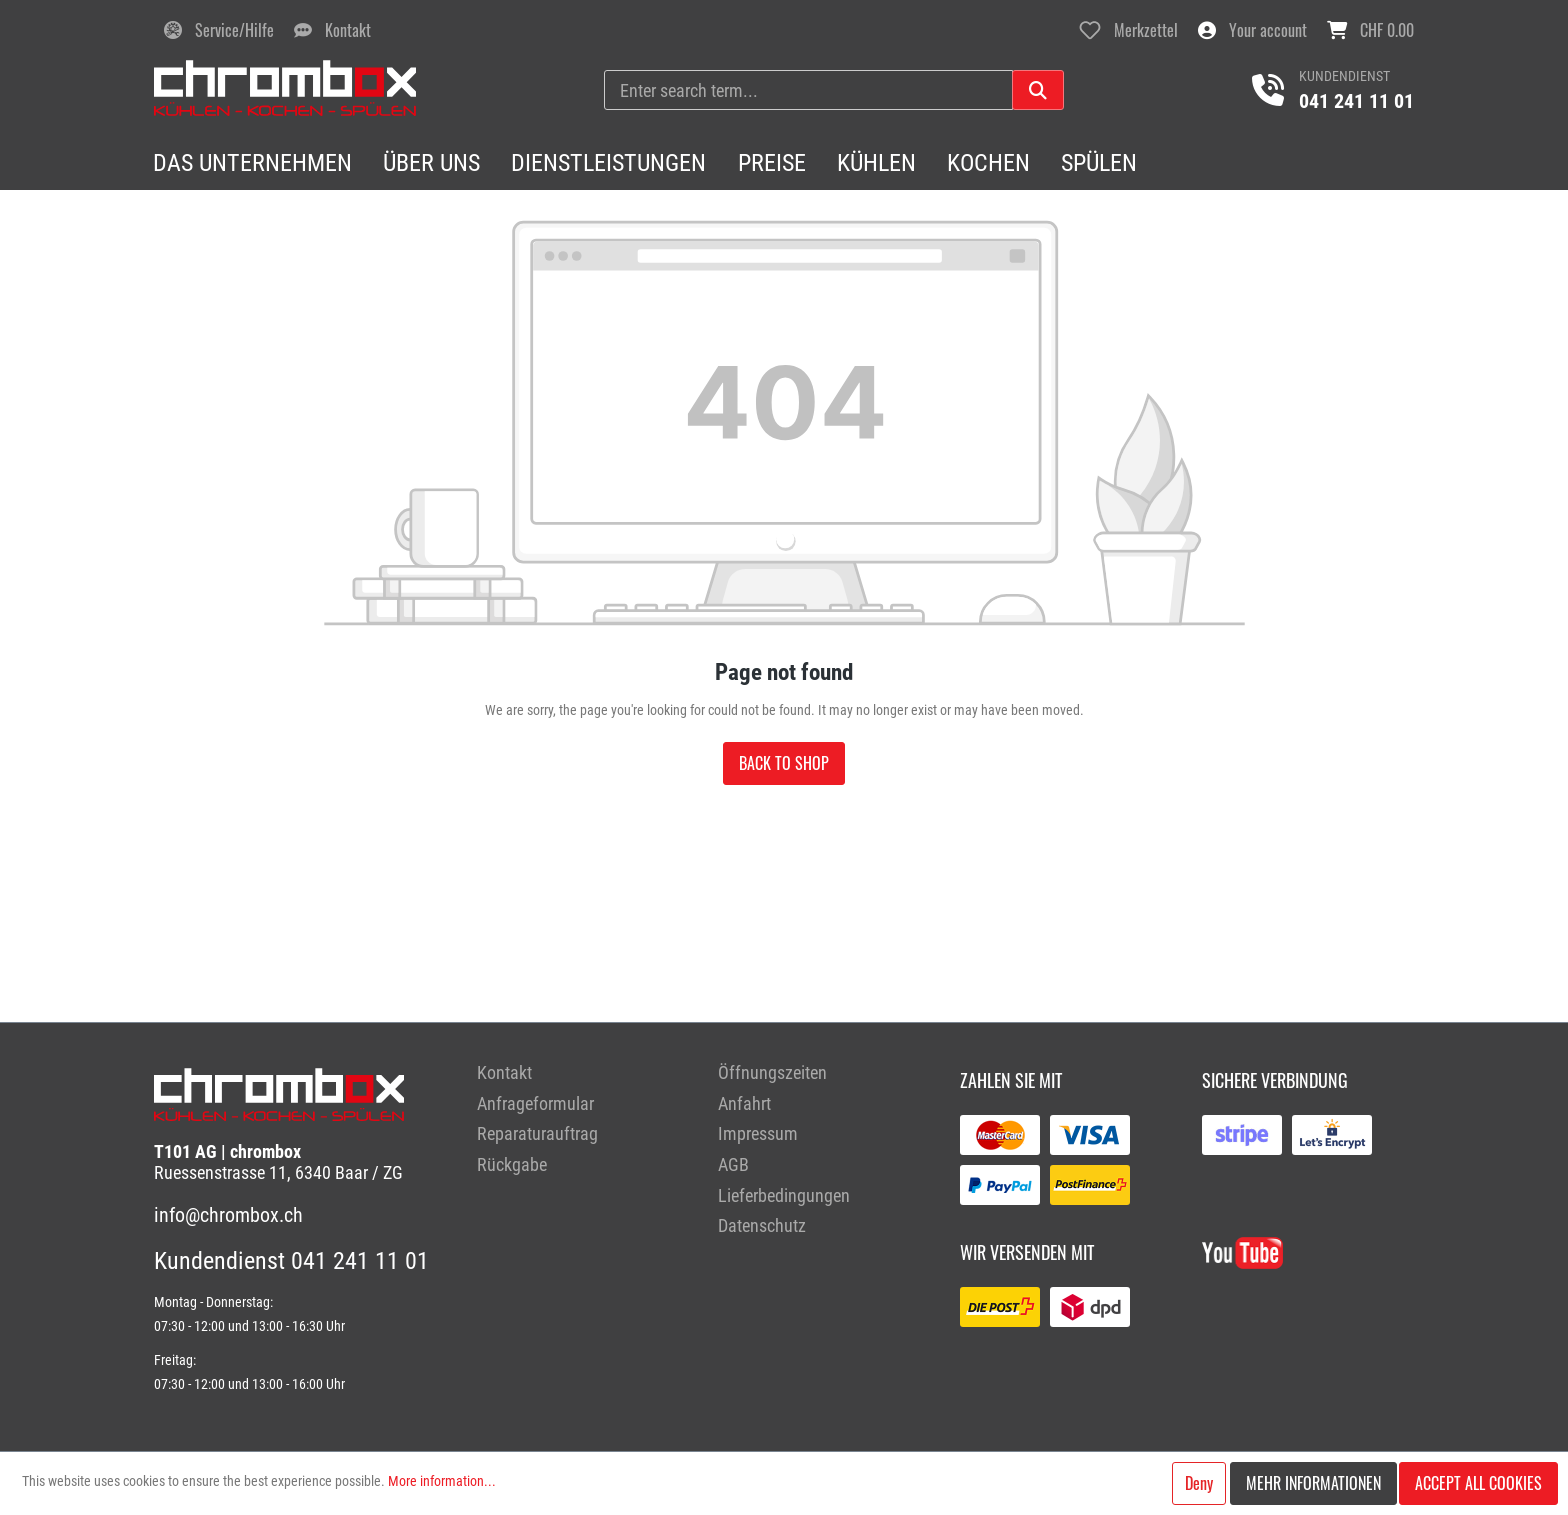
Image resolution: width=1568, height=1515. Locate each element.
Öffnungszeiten (772, 1072)
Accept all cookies (1478, 1483)
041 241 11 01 (1356, 101)
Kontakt (504, 1072)
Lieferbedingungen (784, 1195)
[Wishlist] (1128, 30)
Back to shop (784, 763)
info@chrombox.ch (228, 1215)
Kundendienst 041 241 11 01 (291, 1261)
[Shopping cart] (1370, 30)
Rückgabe (512, 1164)
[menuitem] (583, 1073)
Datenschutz (762, 1225)
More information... (442, 1481)
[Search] (1038, 90)
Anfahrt (744, 1103)
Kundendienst (1344, 76)
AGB (733, 1164)
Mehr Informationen (1313, 1483)
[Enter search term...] (808, 90)
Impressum (758, 1133)
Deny (1199, 1483)
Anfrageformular (535, 1103)
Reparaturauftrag (537, 1133)
